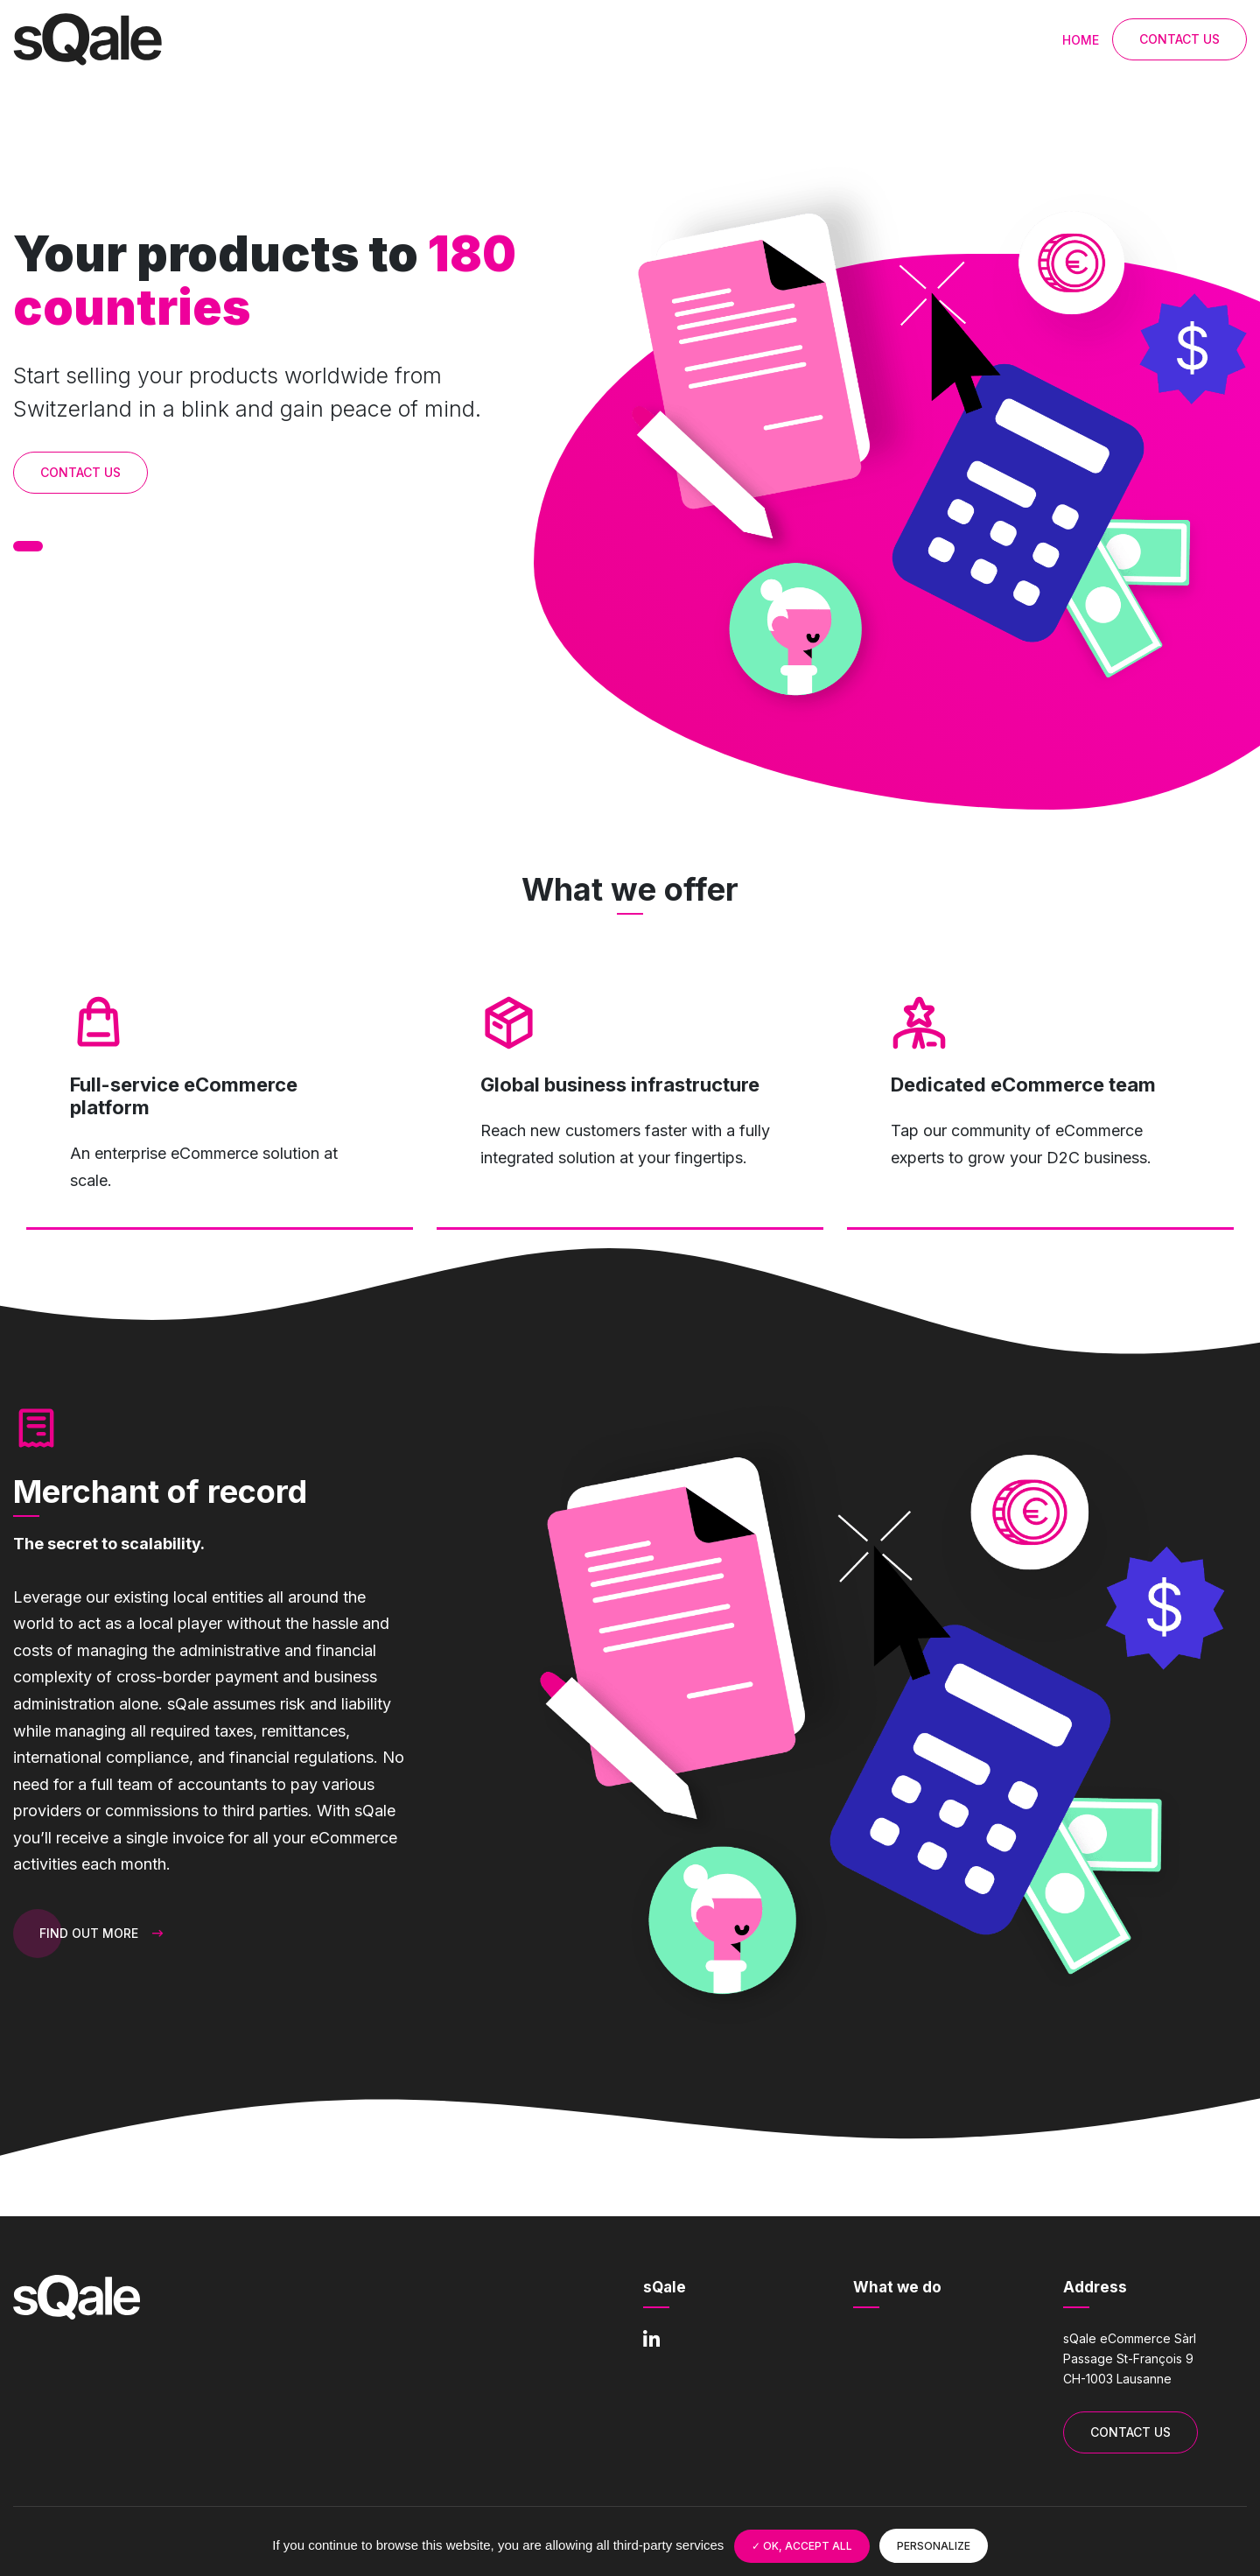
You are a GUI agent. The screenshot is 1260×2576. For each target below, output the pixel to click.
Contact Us (1179, 39)
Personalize (933, 2545)
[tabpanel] (938, 444)
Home (1080, 39)
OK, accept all (802, 2545)
